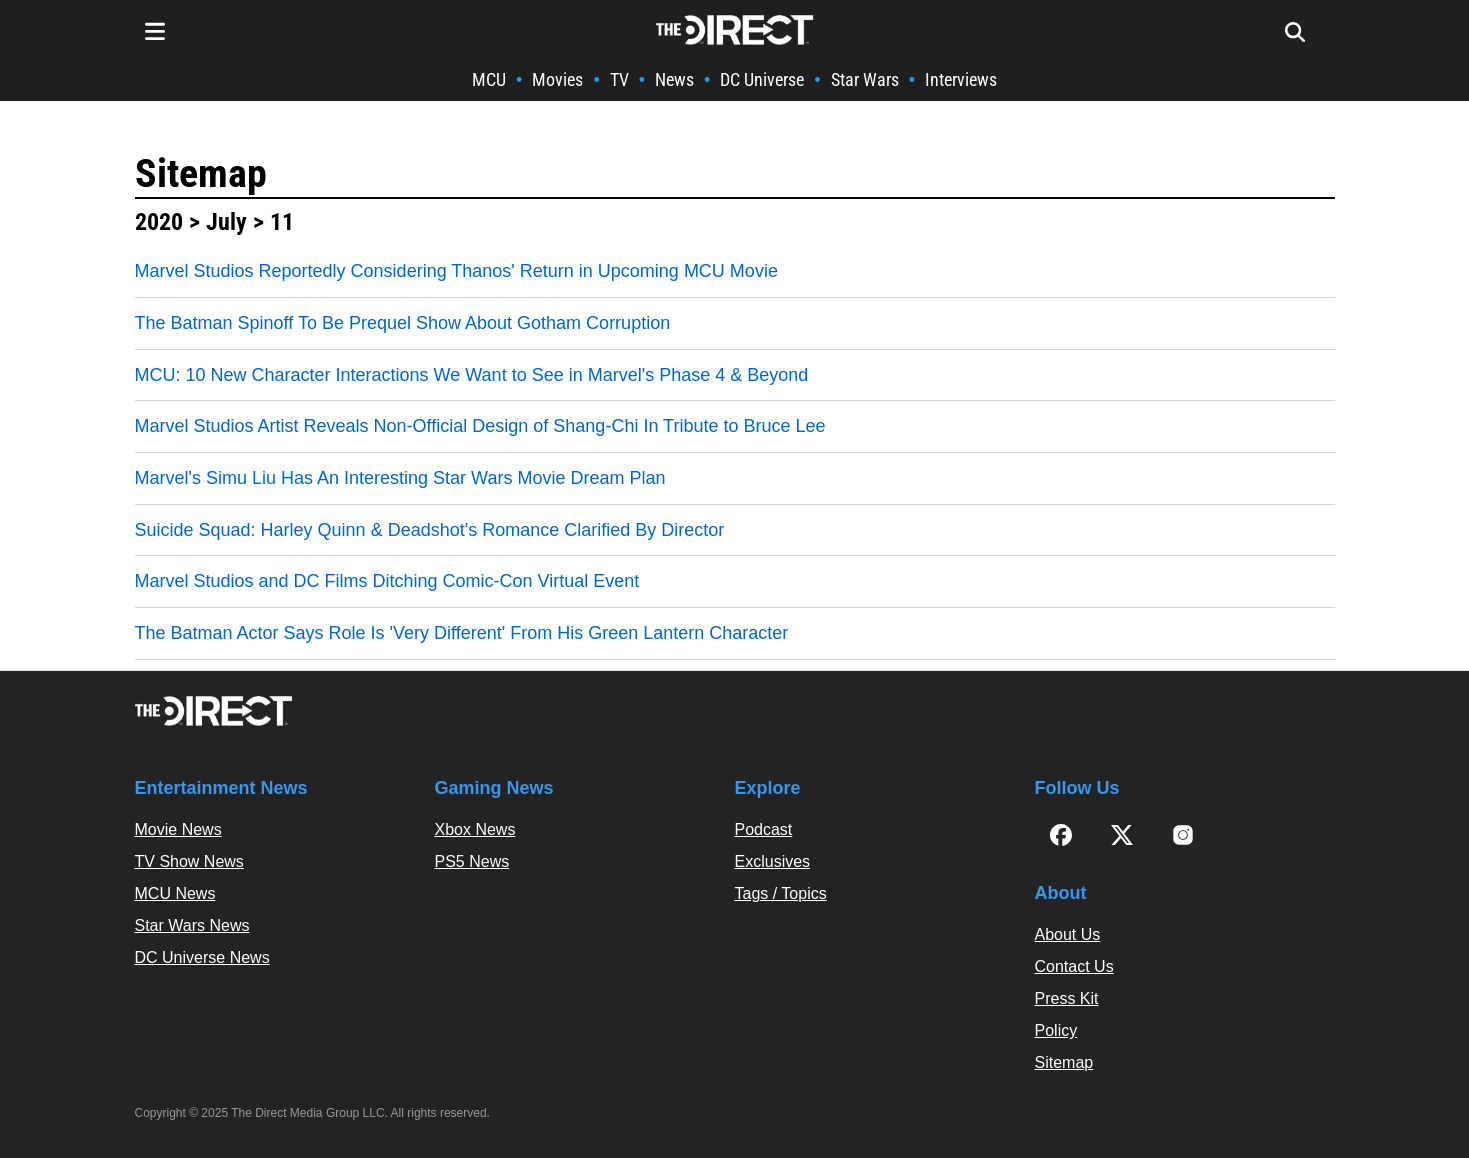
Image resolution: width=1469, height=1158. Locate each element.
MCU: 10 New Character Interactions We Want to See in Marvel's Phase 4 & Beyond (472, 375)
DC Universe (762, 79)
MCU (489, 79)
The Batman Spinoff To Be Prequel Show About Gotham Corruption (403, 323)
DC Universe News (202, 957)
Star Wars (865, 79)
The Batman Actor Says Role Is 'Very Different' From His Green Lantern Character (462, 633)
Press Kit (1067, 998)
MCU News (175, 893)
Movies (557, 79)
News (674, 79)
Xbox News (475, 829)
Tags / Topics (781, 893)
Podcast (764, 829)
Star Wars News (192, 925)
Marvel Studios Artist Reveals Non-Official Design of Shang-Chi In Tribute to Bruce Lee (480, 426)
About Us (1068, 934)
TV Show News (189, 861)
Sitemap (201, 173)
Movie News (178, 829)
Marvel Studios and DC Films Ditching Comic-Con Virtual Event (387, 581)
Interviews (961, 79)
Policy (1056, 1030)
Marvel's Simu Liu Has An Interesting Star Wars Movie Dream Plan (400, 478)
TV (619, 79)
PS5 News (472, 861)
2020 (159, 222)
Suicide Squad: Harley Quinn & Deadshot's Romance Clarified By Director (430, 530)
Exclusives (773, 861)
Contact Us (1074, 966)
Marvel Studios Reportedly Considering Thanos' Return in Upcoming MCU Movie (456, 271)
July (226, 222)
